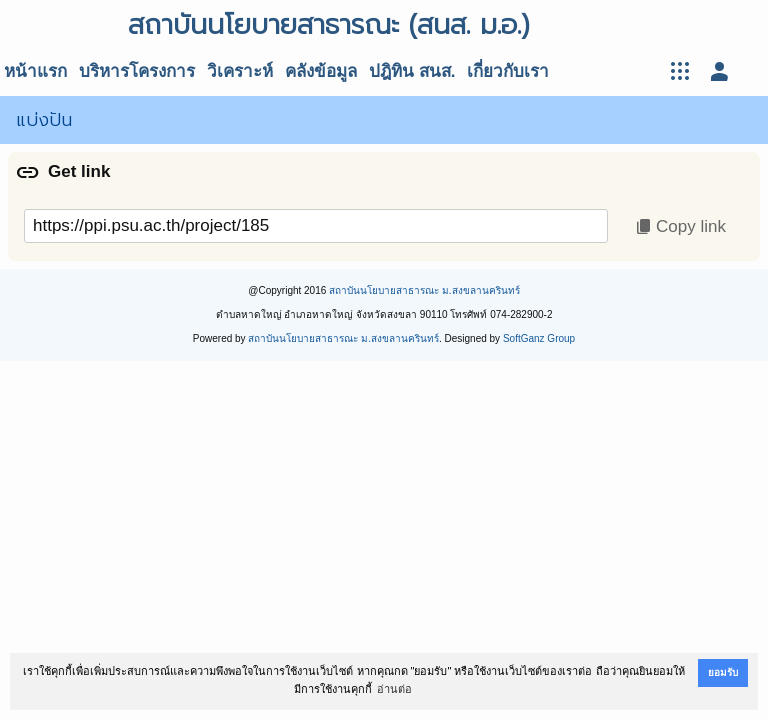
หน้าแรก (35, 71)
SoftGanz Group (539, 338)
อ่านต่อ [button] (394, 689)
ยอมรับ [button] (723, 672)
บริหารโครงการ (137, 71)
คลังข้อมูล (321, 71)
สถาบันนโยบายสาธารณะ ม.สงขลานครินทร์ (424, 290)
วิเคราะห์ (240, 71)
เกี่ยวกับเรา (508, 71)
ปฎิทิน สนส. (412, 71)
